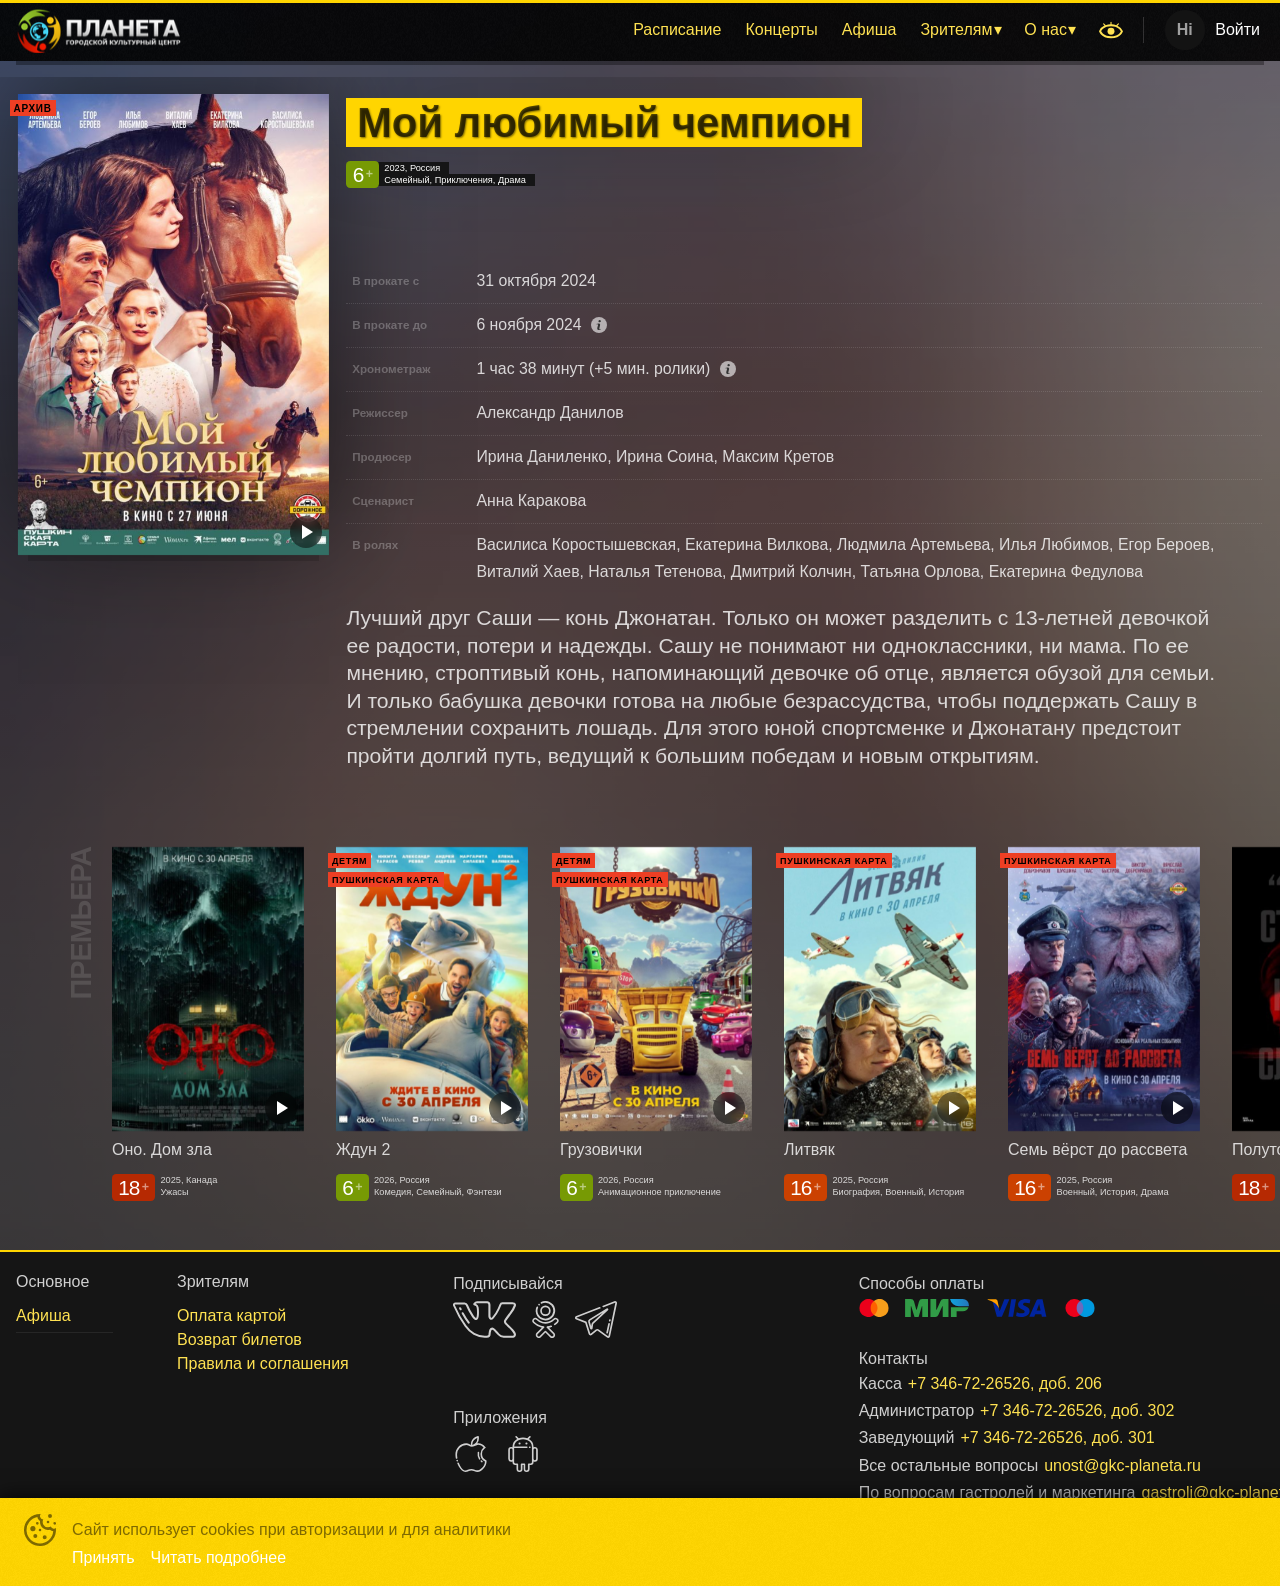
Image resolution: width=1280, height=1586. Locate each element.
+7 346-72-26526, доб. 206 (1005, 1383)
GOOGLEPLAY (523, 1454)
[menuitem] (677, 30)
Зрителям (956, 29)
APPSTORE (471, 1454)
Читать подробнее (219, 1557)
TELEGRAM (596, 1319)
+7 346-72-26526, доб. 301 (1057, 1437)
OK (545, 1319)
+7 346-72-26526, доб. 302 (1077, 1410)
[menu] (643, 30)
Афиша (869, 29)
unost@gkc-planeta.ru (1122, 1465)
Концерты (781, 29)
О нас (1045, 29)
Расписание (677, 29)
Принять (103, 1557)
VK (484, 1319)
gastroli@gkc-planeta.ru (1179, 1492)
